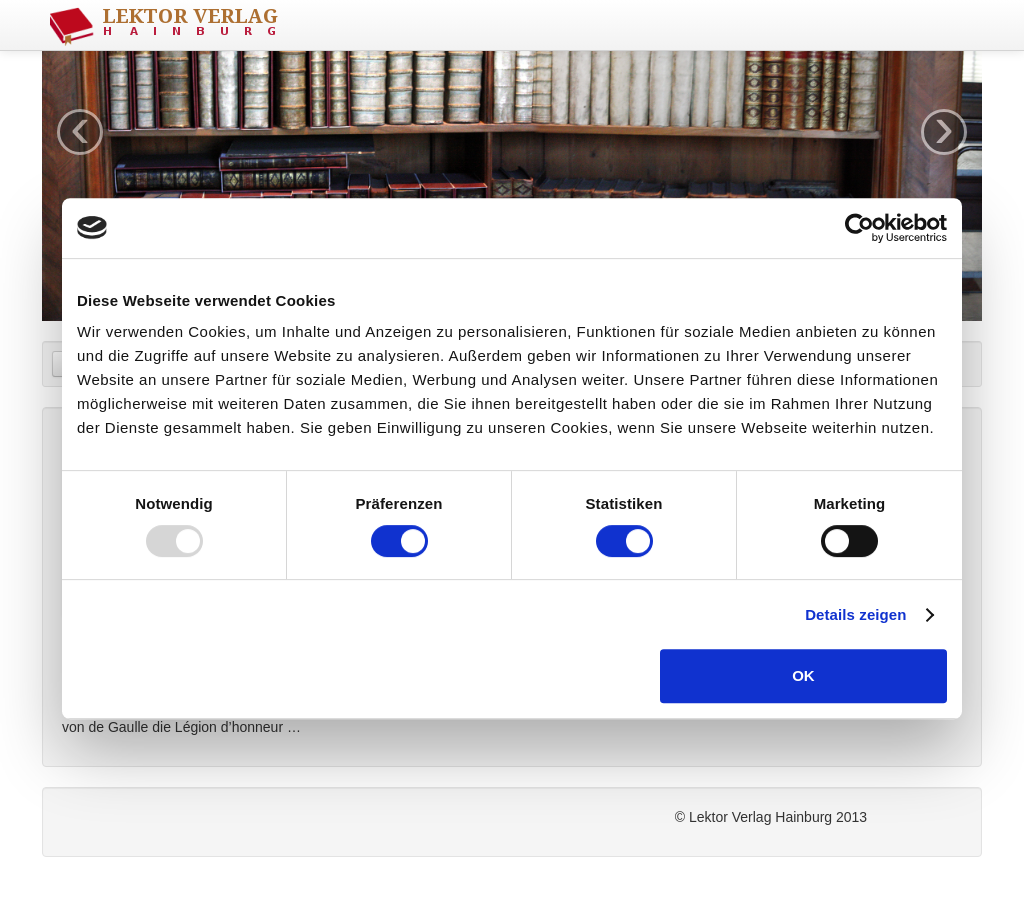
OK (803, 675)
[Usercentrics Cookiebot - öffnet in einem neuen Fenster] (859, 228)
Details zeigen (855, 614)
